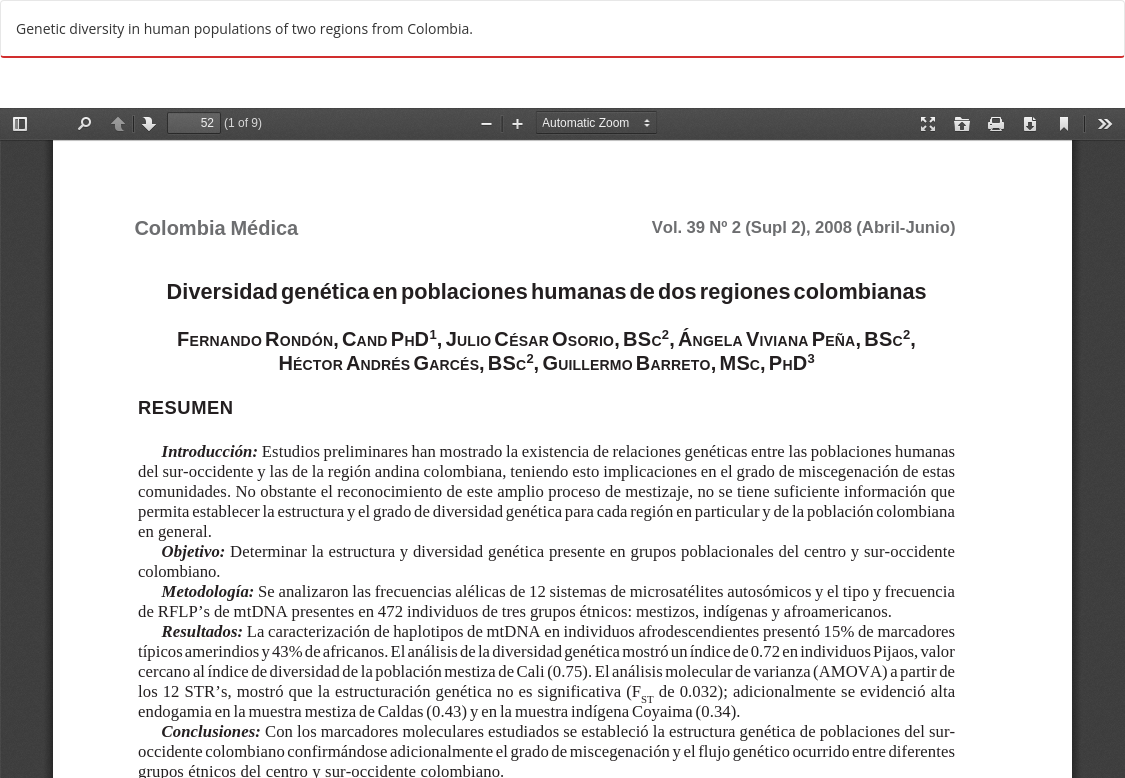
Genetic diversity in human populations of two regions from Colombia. (244, 28)
